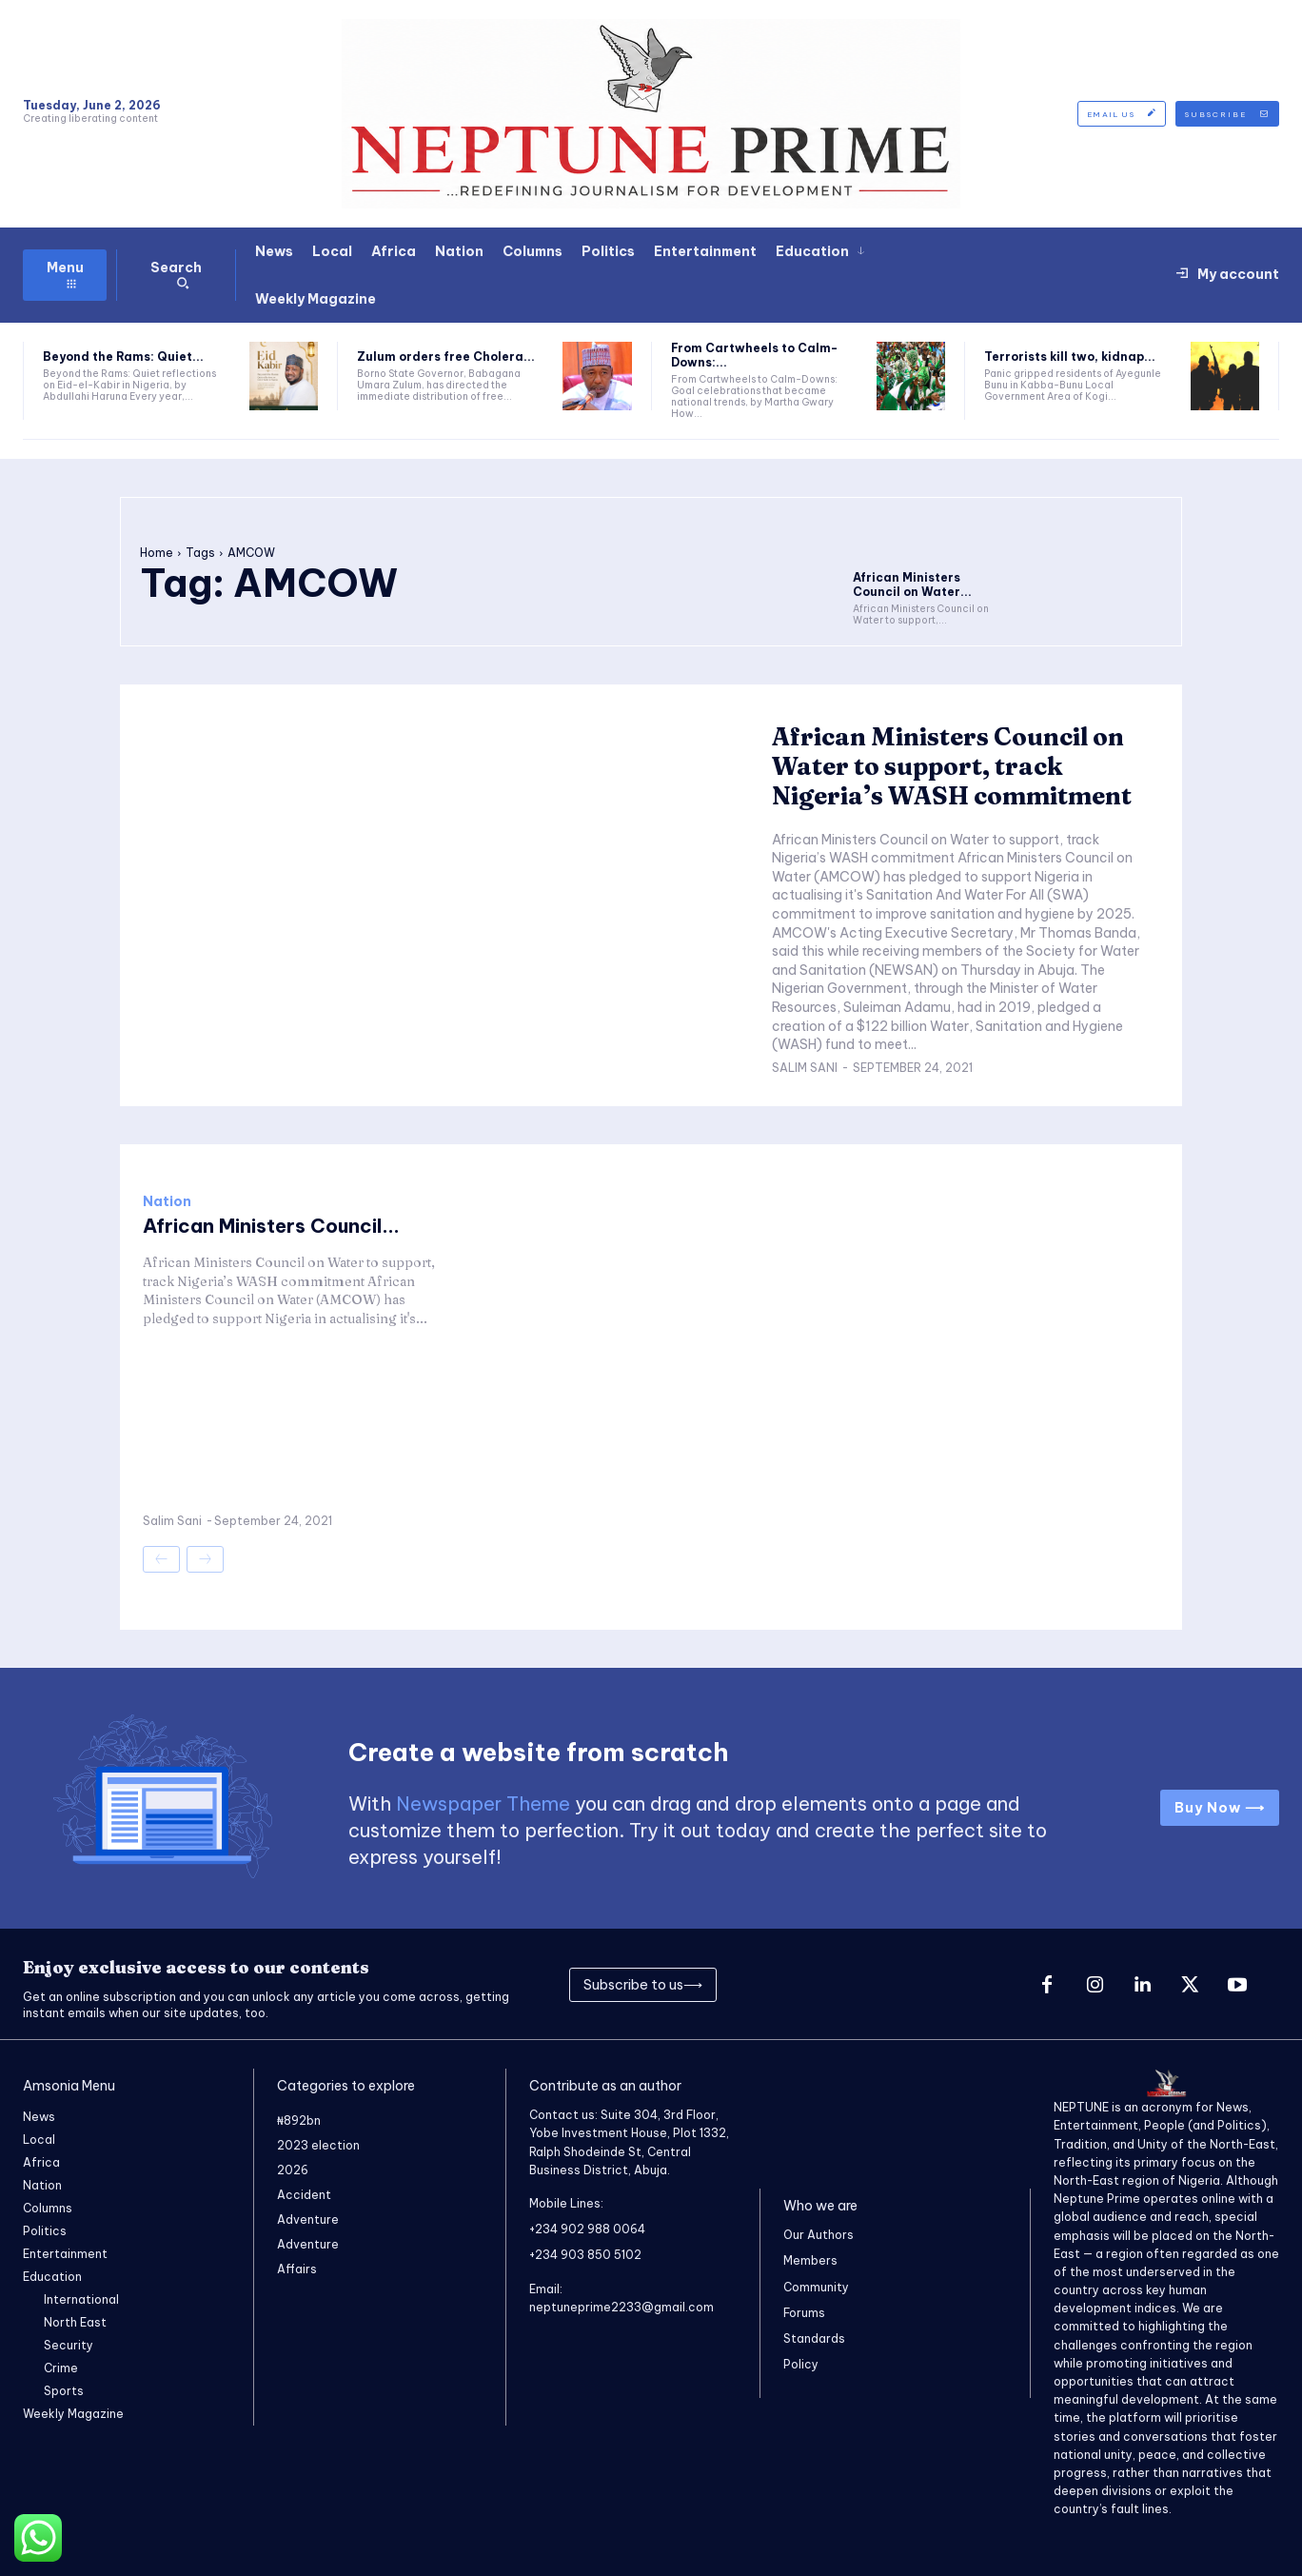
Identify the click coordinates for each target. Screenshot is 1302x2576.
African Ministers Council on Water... (912, 584)
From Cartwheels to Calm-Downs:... (754, 354)
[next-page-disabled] (205, 1559)
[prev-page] (161, 1559)
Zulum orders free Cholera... (446, 356)
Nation (167, 1201)
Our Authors (818, 2235)
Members (810, 2260)
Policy (801, 2364)
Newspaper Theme (483, 1803)
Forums (804, 2313)
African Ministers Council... (271, 1226)
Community (816, 2287)
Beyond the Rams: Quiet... (123, 356)
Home (156, 552)
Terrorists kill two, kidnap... (1069, 356)
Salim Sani (805, 1067)
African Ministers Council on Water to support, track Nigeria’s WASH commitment (952, 766)
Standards (814, 2338)
